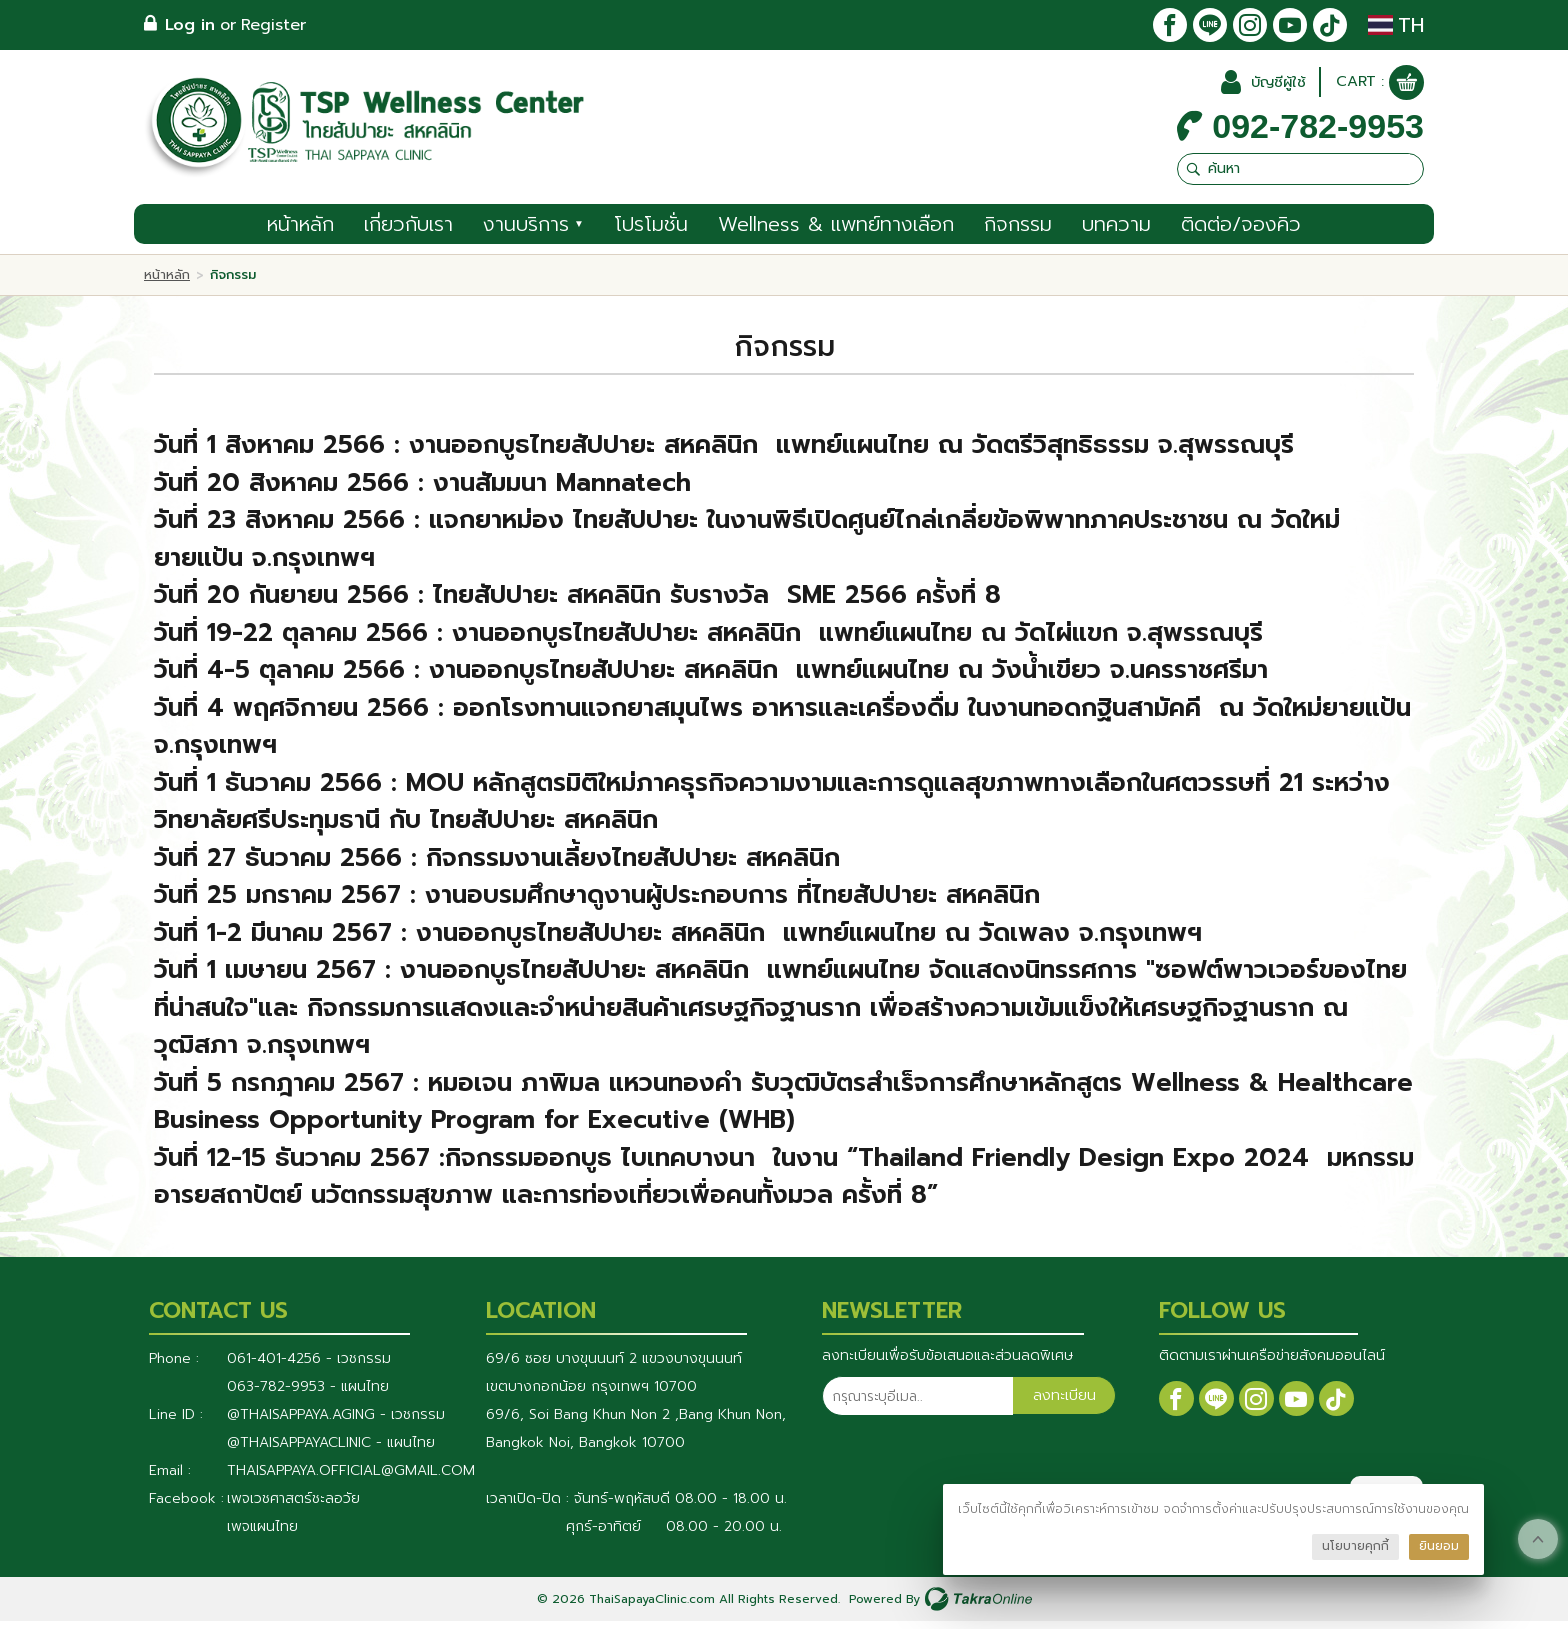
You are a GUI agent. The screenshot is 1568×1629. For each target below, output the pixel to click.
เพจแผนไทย (262, 1534)
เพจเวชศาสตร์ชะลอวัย (293, 1506)
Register (273, 25)
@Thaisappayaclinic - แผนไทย (331, 1450)
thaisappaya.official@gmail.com (351, 1478)
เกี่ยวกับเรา (408, 232)
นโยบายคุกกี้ (1355, 1546)
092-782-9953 (1318, 132)
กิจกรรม (1018, 232)
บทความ (1116, 232)
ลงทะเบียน (1064, 1405)
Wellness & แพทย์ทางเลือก (836, 232)
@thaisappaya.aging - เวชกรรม (336, 1422)
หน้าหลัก (300, 232)
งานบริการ (533, 232)
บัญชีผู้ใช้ (1271, 88)
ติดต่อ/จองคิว (1241, 232)
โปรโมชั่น (651, 232)
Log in (190, 25)
